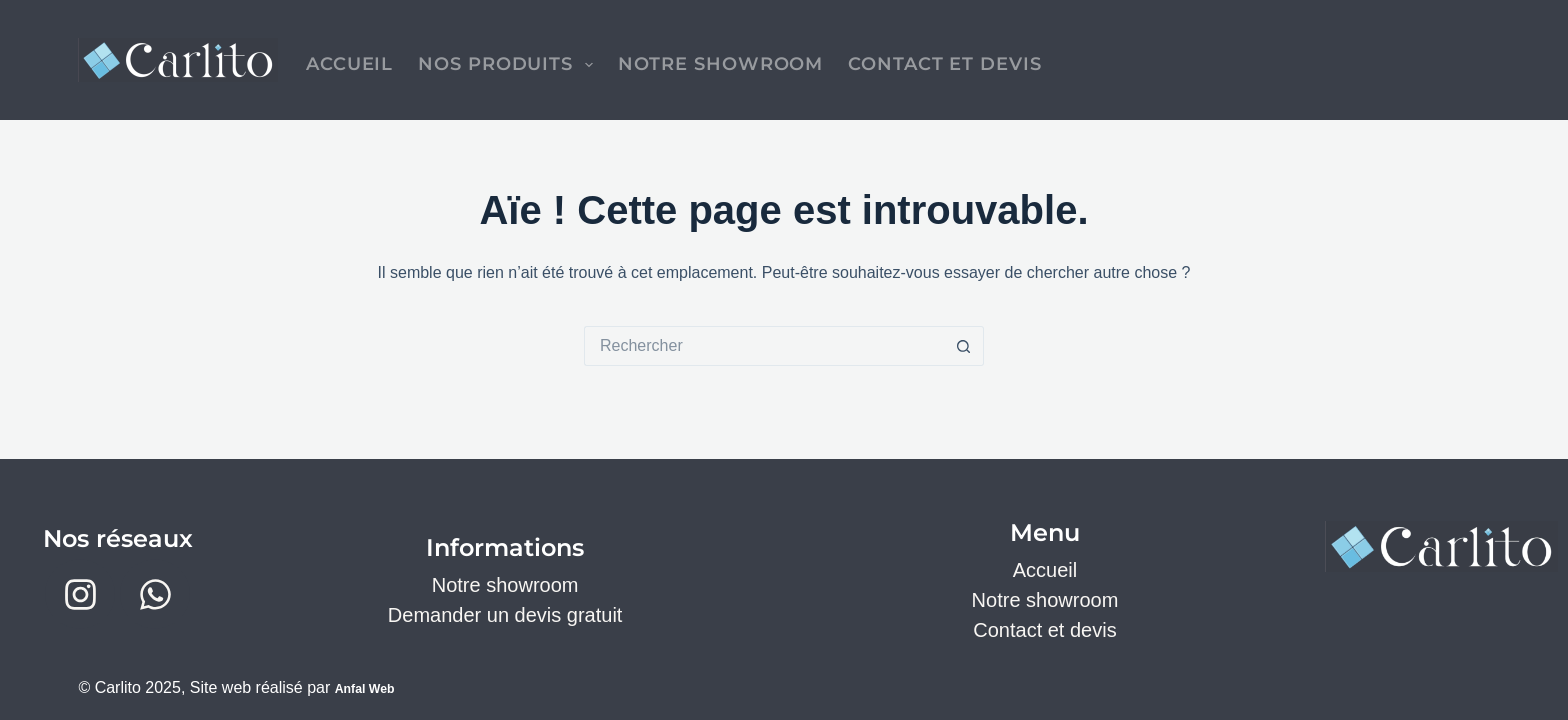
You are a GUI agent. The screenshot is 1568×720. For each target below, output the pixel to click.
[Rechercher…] (764, 346)
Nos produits (509, 65)
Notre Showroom (721, 64)
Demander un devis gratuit (505, 615)
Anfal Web (374, 687)
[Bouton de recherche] (964, 346)
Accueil (349, 64)
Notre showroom (505, 585)
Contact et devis (944, 64)
